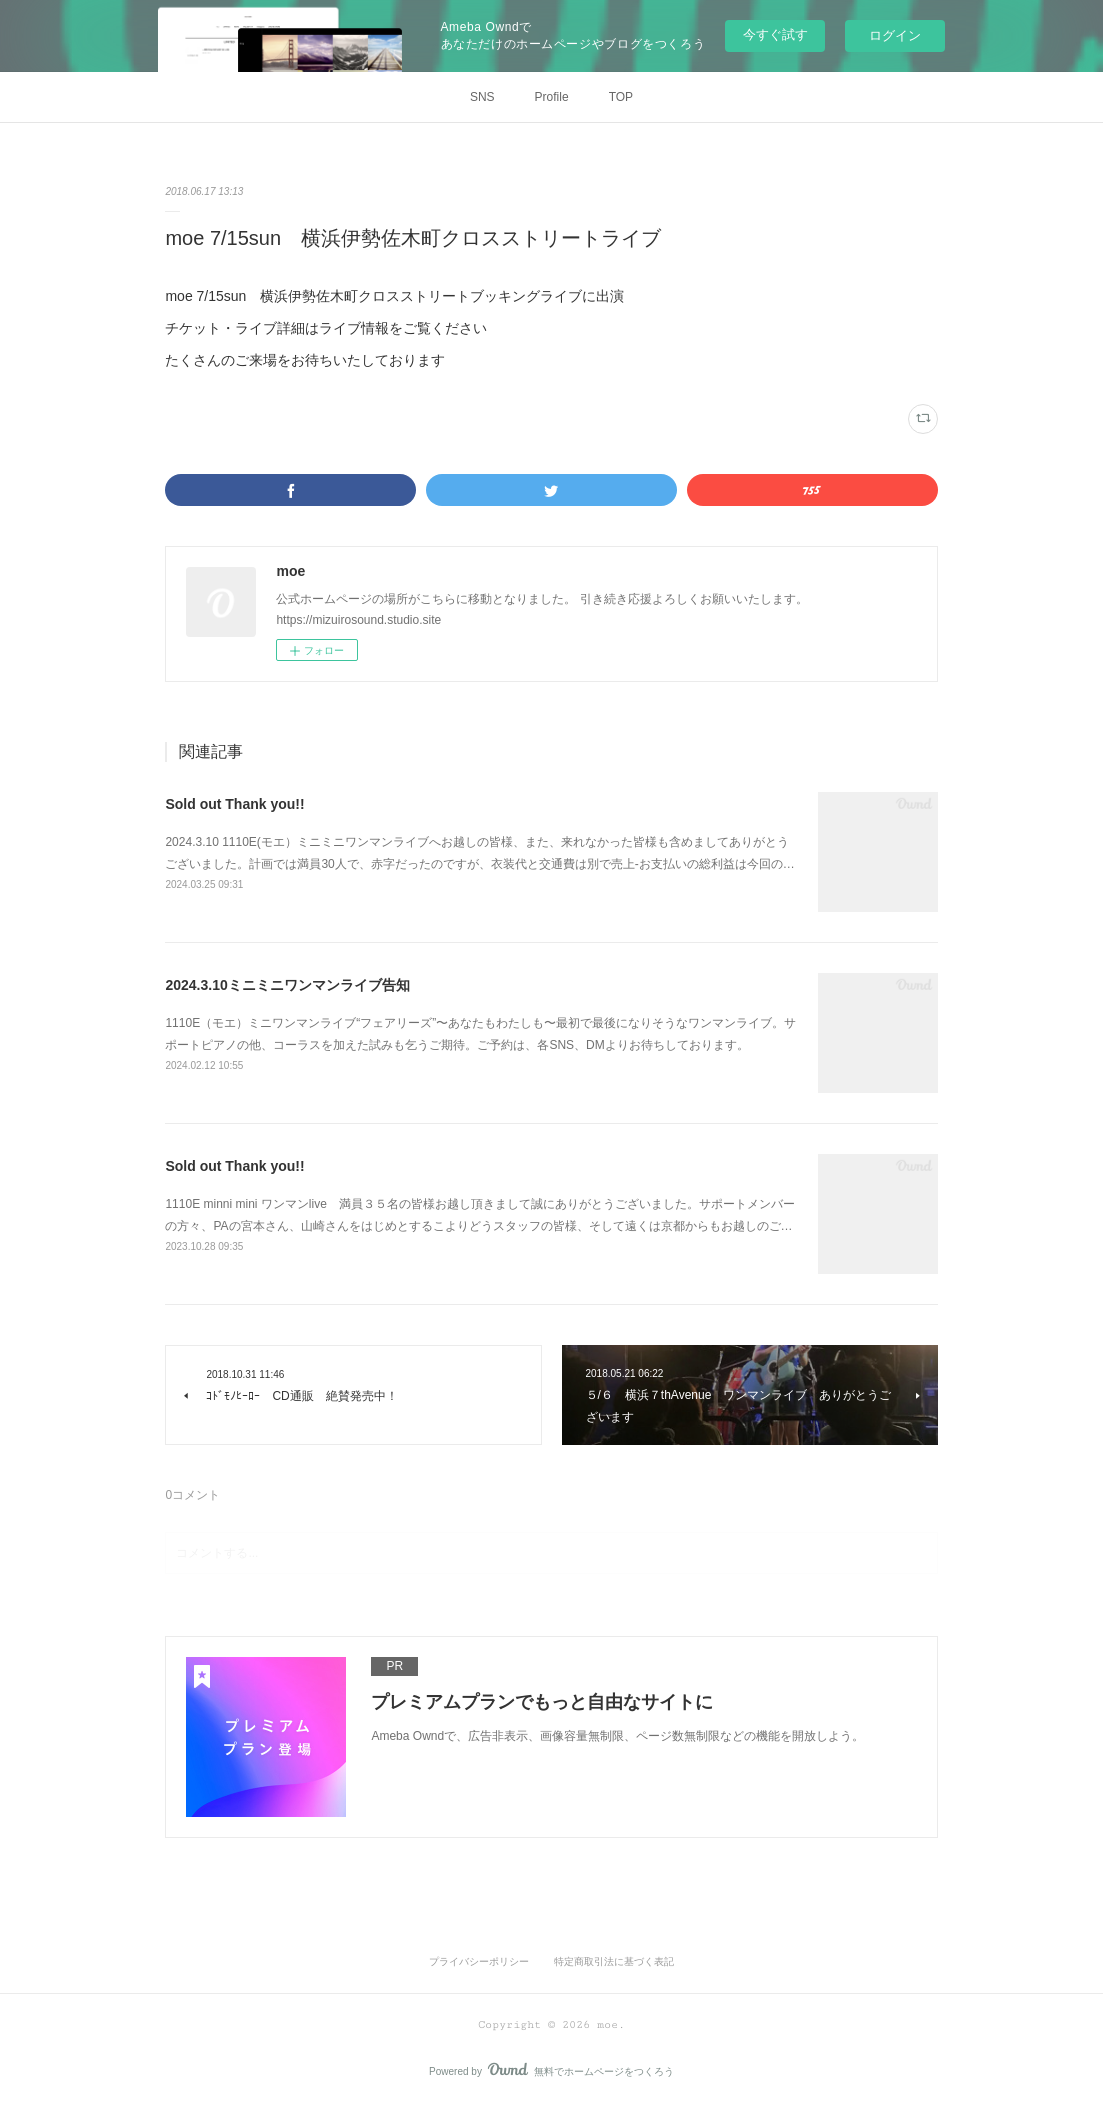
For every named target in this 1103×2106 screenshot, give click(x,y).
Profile (552, 97)
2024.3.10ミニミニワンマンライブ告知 (287, 985)
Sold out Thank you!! (234, 804)
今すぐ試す (775, 34)
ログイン (895, 35)
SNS (482, 97)
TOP (621, 97)
